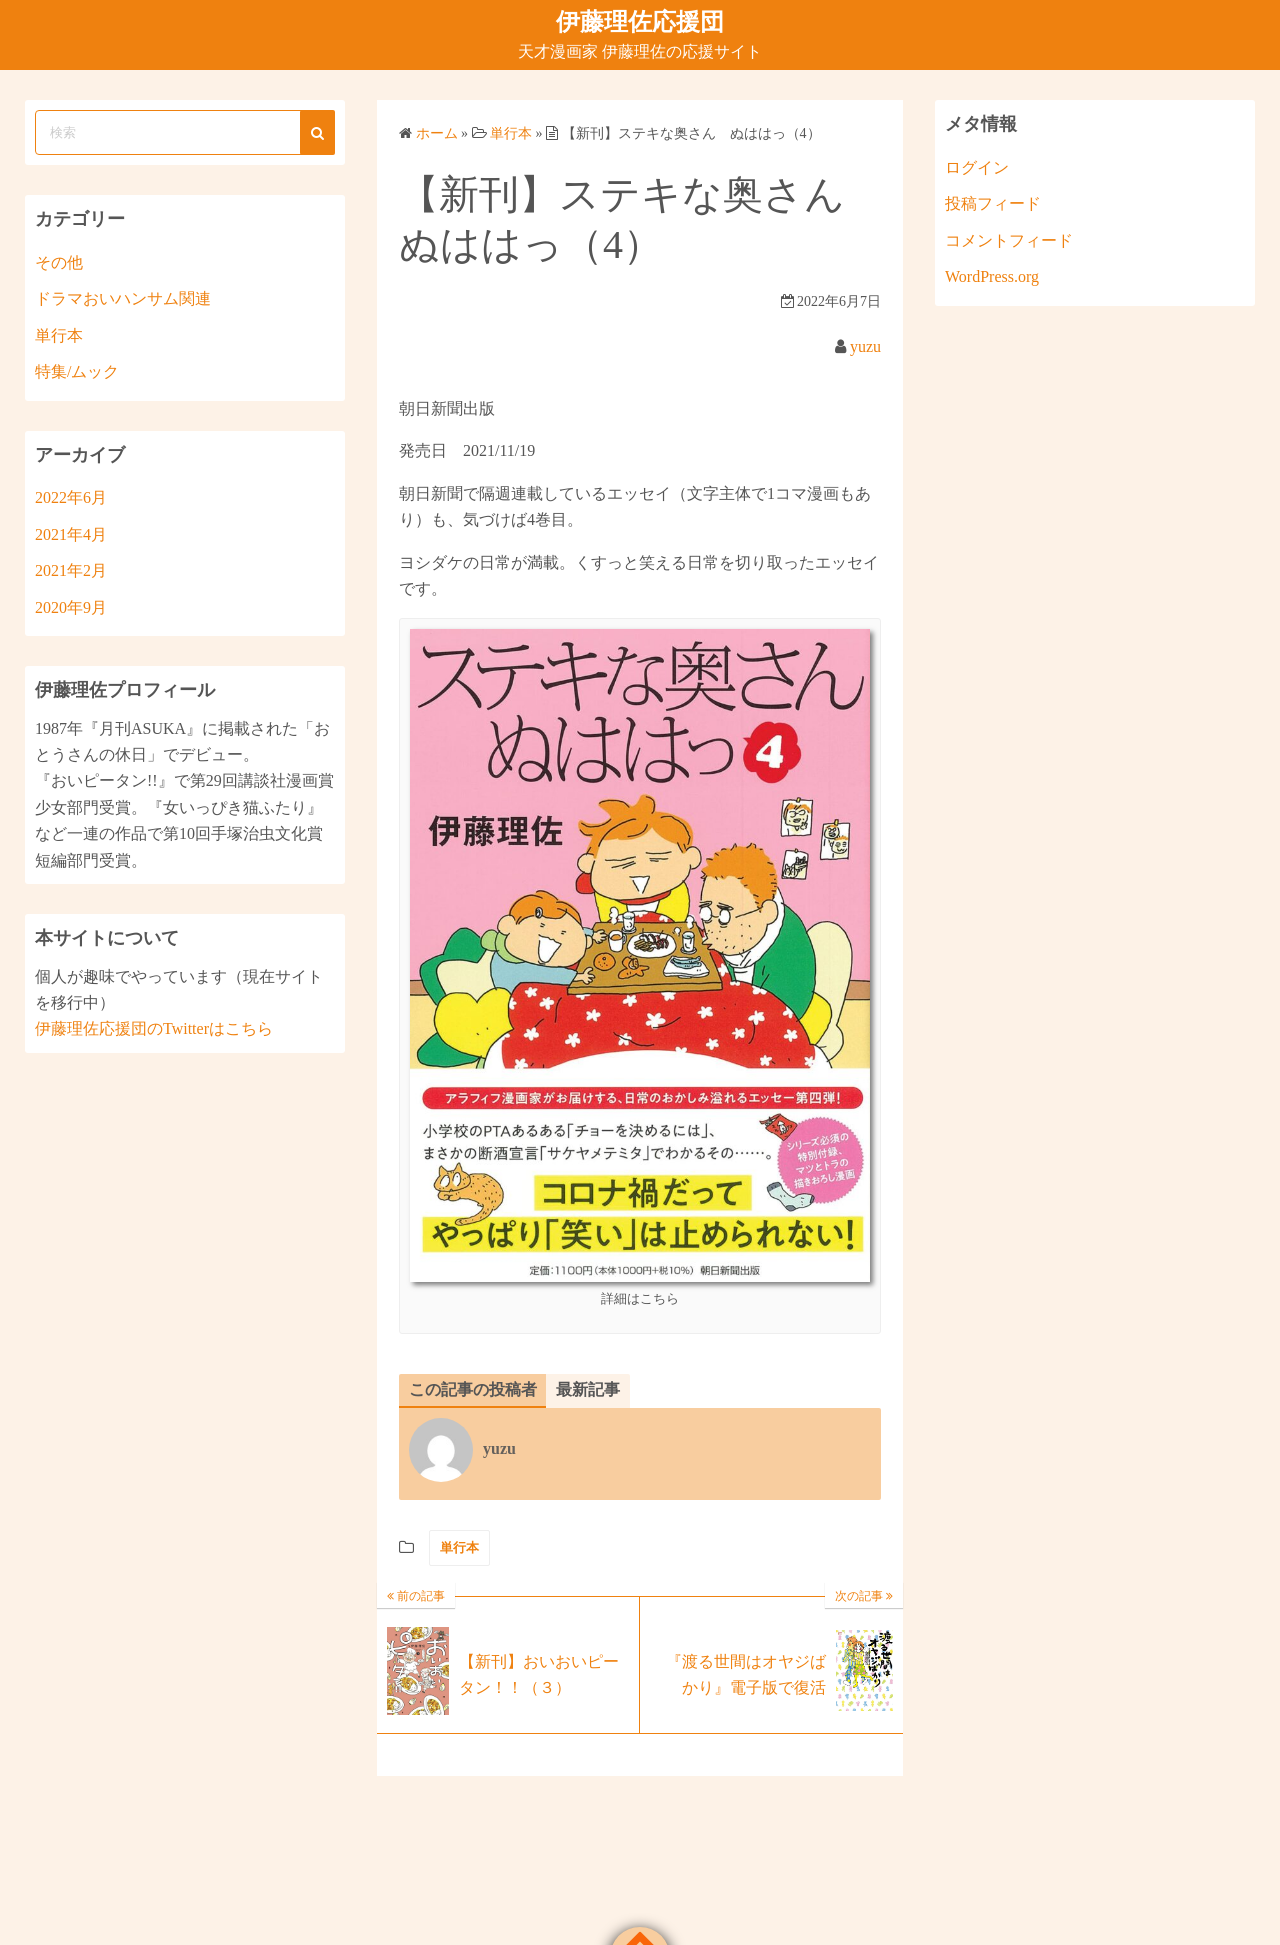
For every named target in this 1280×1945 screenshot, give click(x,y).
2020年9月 (71, 607)
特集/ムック (77, 371)
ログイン (977, 167)
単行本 (459, 1547)
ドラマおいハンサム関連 (123, 298)
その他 (59, 262)
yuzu (865, 346)
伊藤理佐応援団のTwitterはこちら (154, 1028)
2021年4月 (71, 534)
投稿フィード (993, 203)
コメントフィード (1009, 240)
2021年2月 (71, 570)
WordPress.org (992, 276)
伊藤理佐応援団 (640, 22)
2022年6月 (71, 497)
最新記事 (588, 1389)
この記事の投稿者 (473, 1389)
